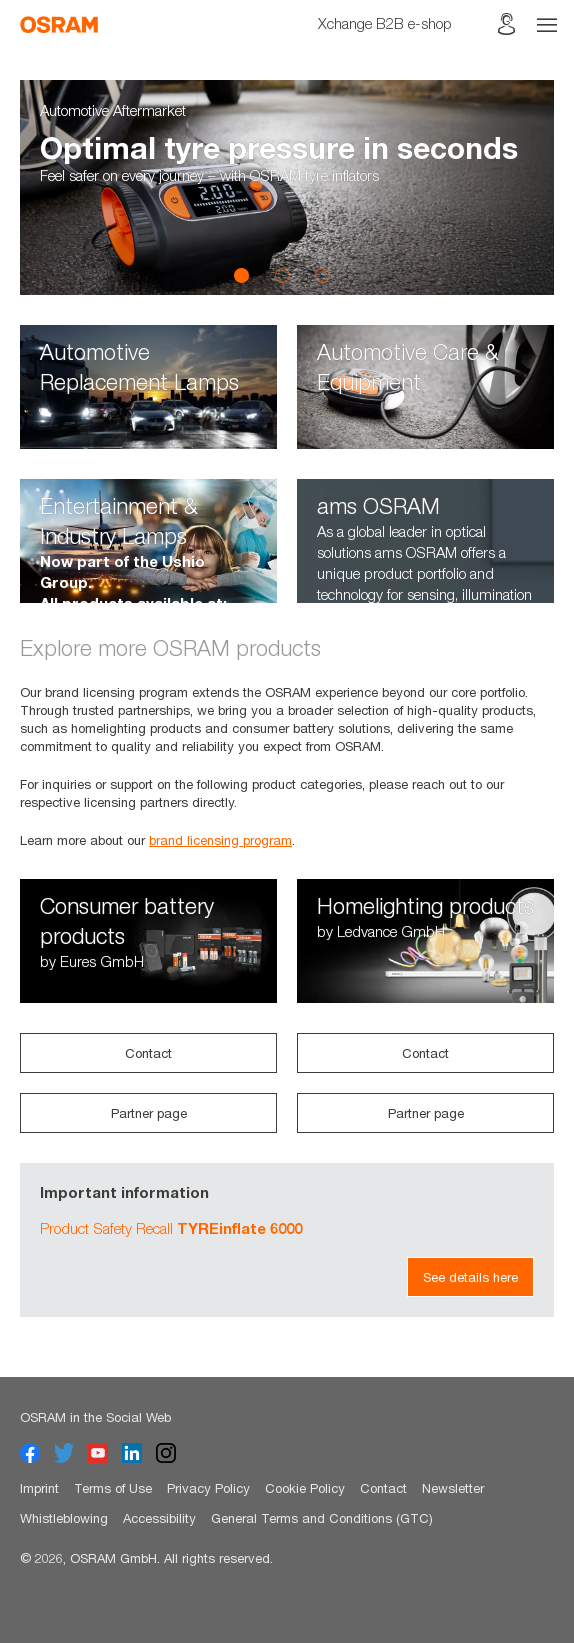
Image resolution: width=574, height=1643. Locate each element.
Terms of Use (113, 1488)
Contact (148, 1053)
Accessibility (159, 1518)
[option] (287, 187)
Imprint (39, 1488)
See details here (470, 1277)
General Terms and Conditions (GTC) (322, 1518)
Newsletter (453, 1488)
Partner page (149, 1113)
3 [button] (322, 275)
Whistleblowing (64, 1518)
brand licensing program (220, 840)
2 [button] (282, 275)
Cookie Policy (305, 1488)
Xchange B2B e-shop (385, 23)
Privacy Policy (208, 1488)
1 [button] (242, 275)
